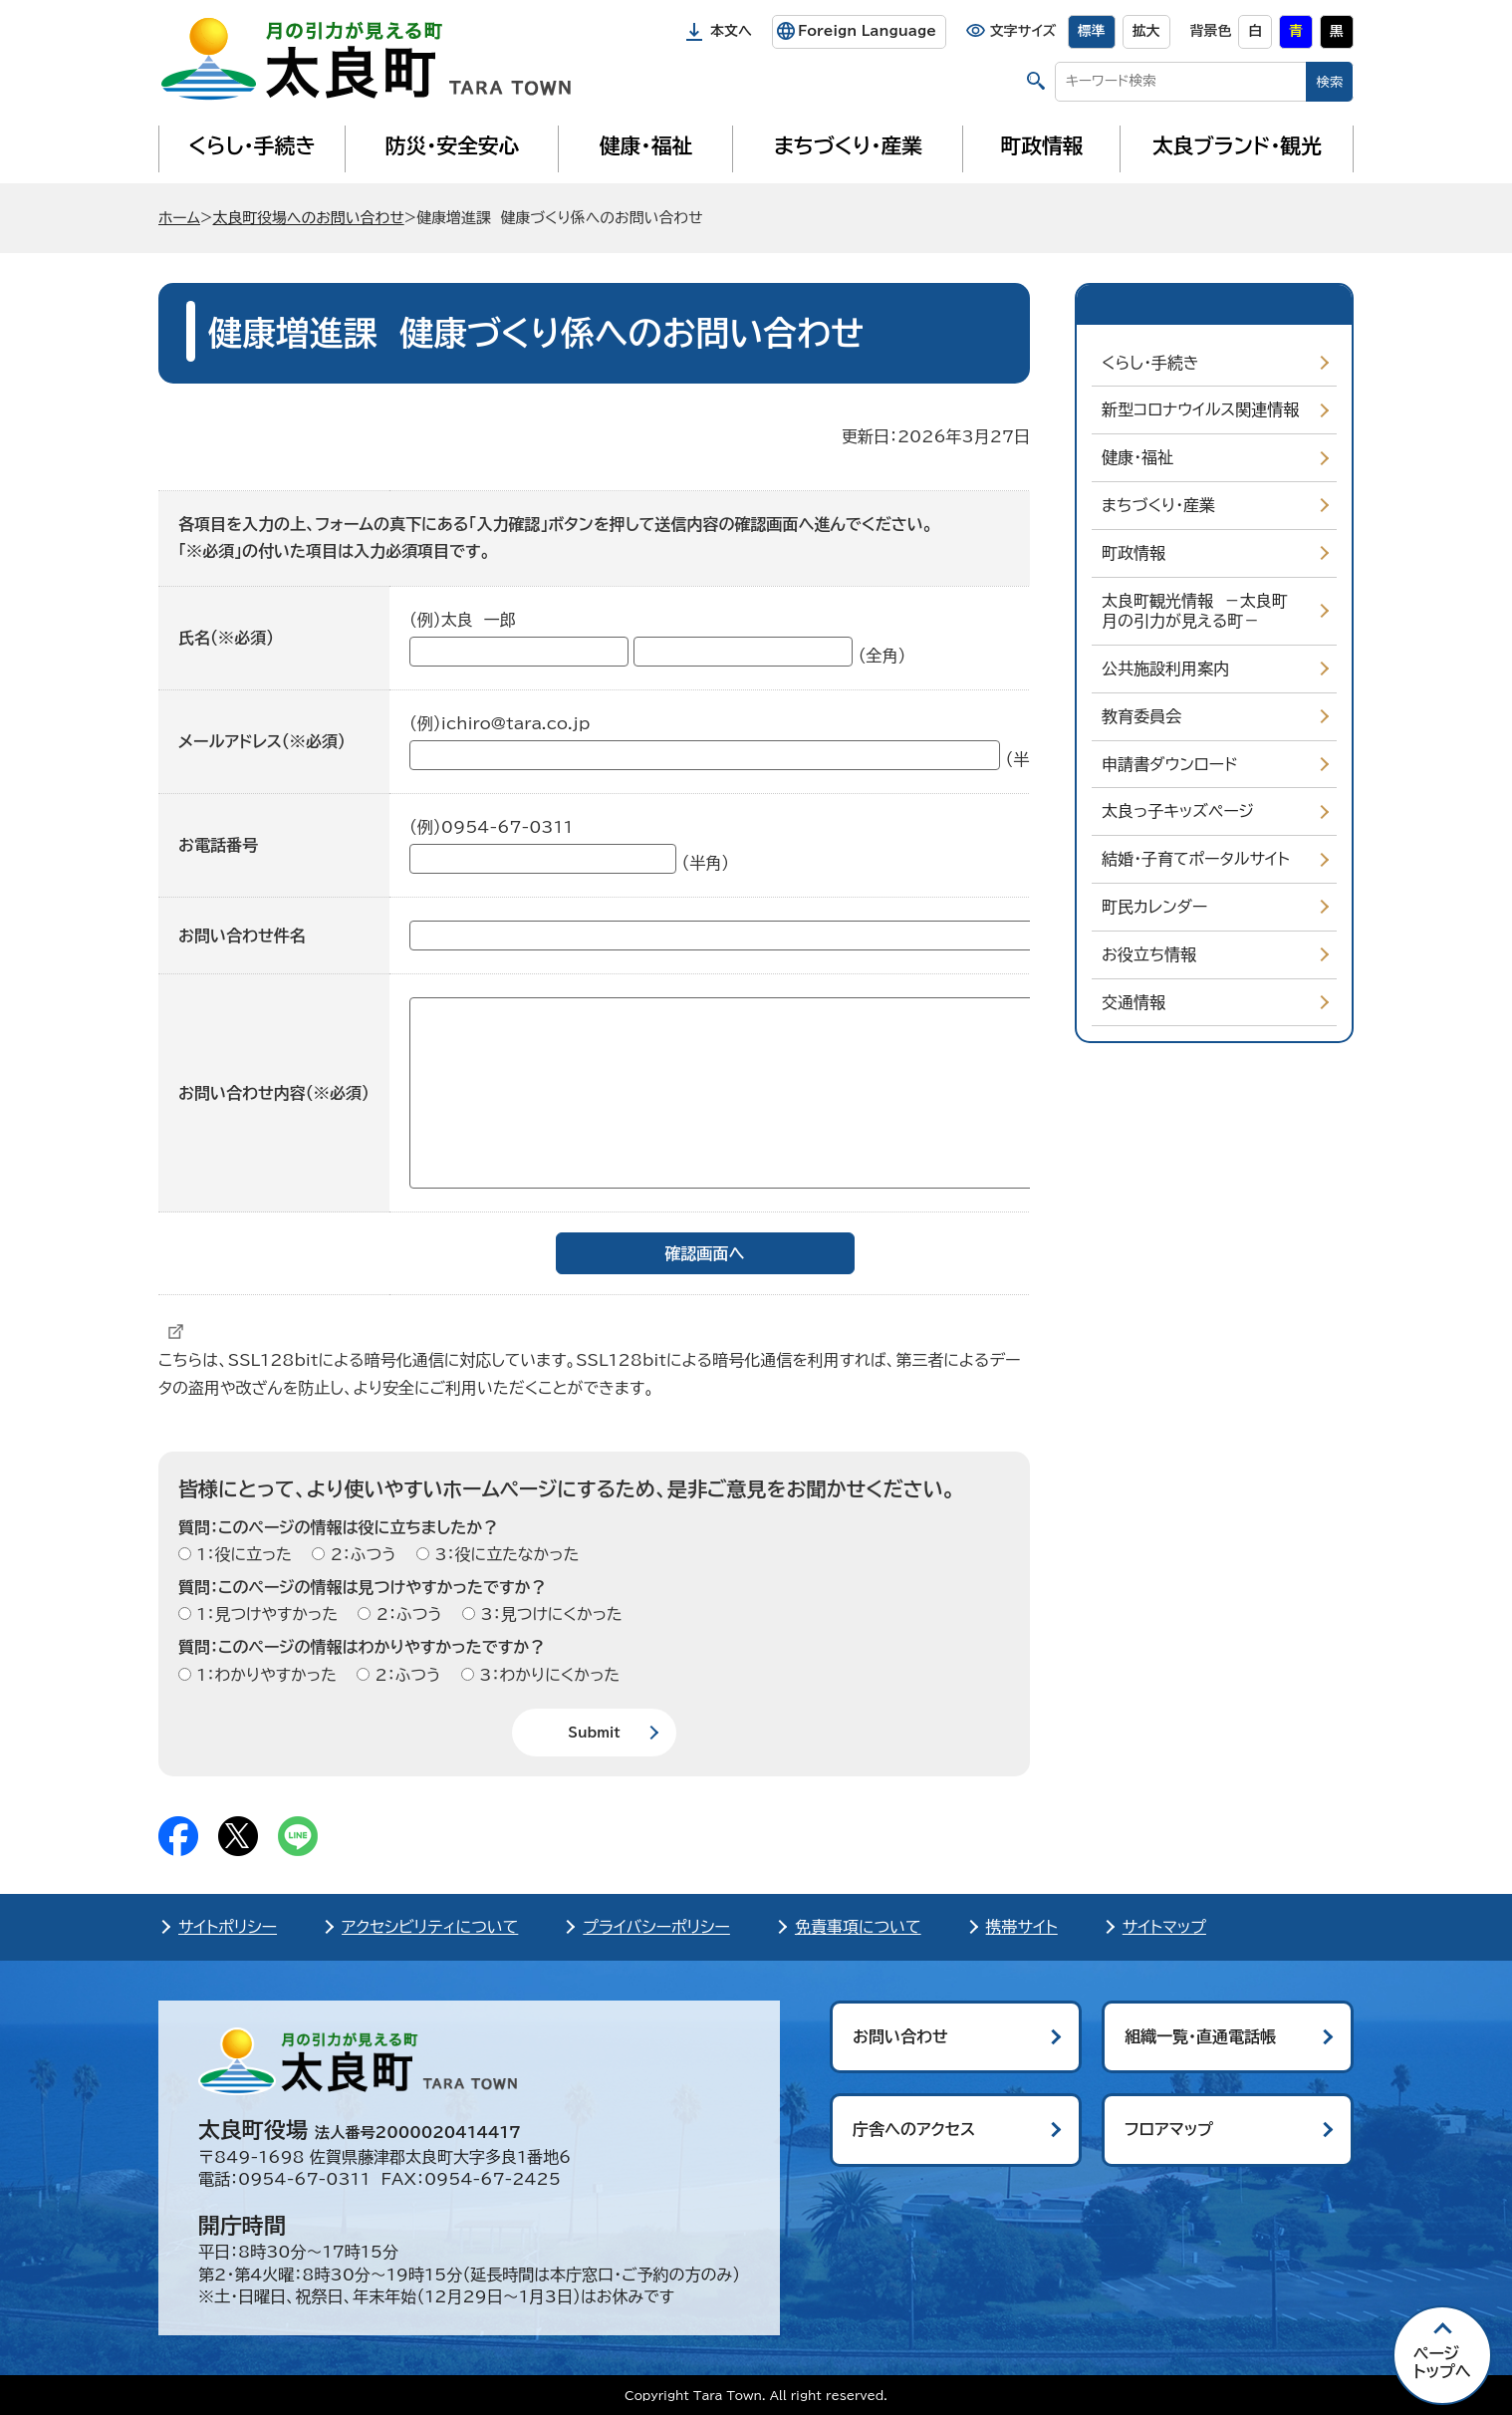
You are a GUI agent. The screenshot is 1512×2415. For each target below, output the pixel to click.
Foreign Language (867, 31)
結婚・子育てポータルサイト (1196, 859)
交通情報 (1133, 1002)
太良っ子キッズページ (1178, 811)
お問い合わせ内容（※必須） (274, 1093)
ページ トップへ (1442, 2362)
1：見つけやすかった (264, 1614)
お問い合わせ (900, 2036)
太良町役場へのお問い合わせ (307, 217)
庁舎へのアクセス (914, 2129)
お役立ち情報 (1149, 954)
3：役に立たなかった (504, 1554)
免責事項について (858, 1927)
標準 (1092, 31)
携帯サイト (1022, 1927)
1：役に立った (241, 1554)
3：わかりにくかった (547, 1675)
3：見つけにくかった (549, 1614)
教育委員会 (1141, 716)
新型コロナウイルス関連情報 (1200, 409)
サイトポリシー (227, 1927)
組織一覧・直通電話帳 (1200, 2036)
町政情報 (1042, 145)
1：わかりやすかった (264, 1675)
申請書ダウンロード (1170, 764)
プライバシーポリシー (656, 1927)
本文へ (731, 31)
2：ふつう (360, 1554)
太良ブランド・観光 (1237, 145)
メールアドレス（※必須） (262, 741)
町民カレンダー (1154, 907)
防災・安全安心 (452, 145)
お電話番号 (218, 845)
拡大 (1146, 31)
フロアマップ (1169, 2129)
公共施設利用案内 (1165, 668)
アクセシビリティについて (430, 1927)
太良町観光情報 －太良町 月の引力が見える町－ (1200, 611)
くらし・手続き (252, 145)
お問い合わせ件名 (242, 935)
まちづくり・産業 (848, 145)
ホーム (179, 217)
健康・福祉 (646, 145)
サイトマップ (1164, 1927)
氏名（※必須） (226, 638)
